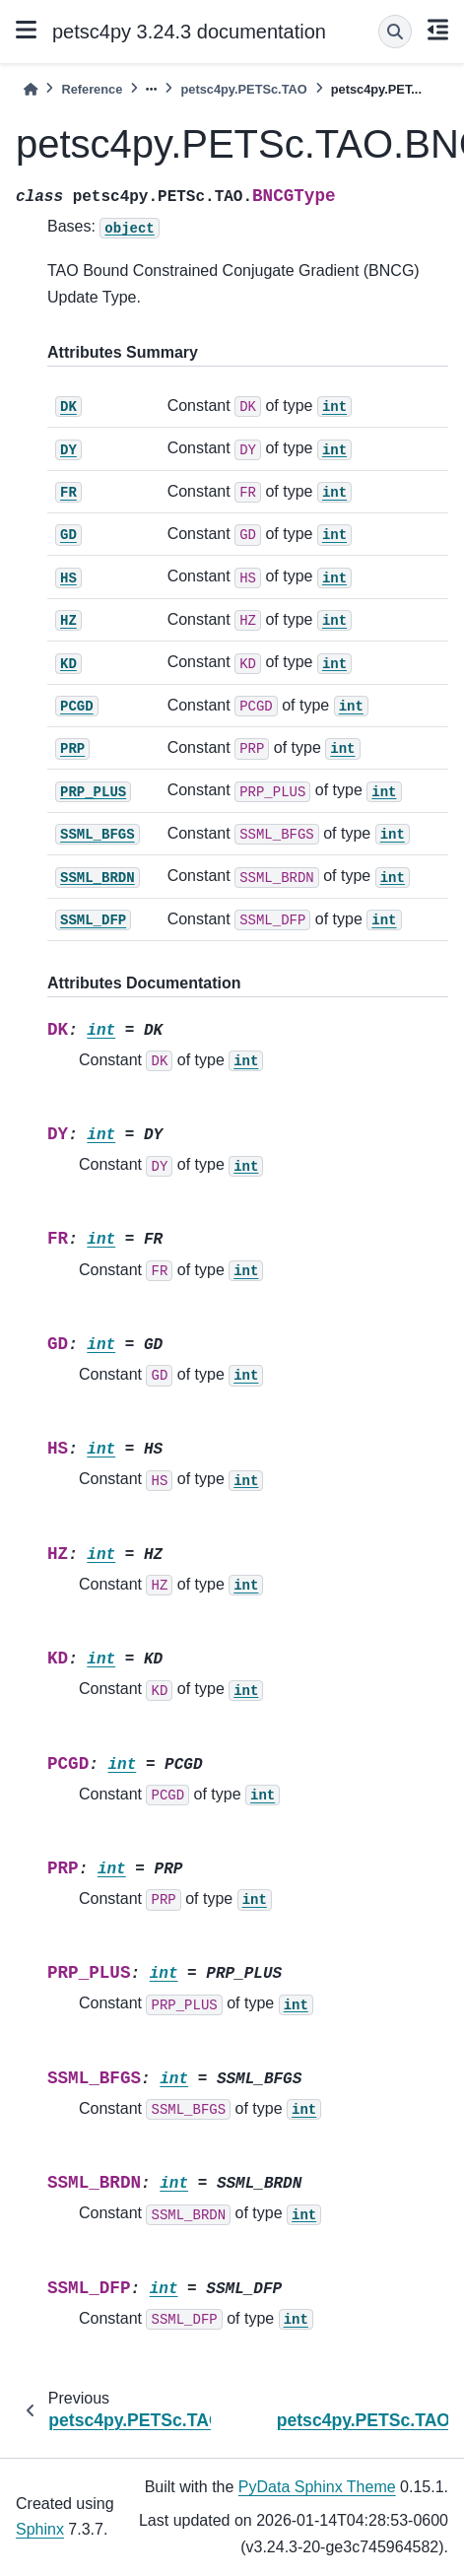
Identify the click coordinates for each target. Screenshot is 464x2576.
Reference (91, 89)
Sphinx (40, 2529)
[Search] (395, 31)
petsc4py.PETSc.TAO (243, 89)
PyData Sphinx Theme (317, 2486)
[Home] (30, 89)
